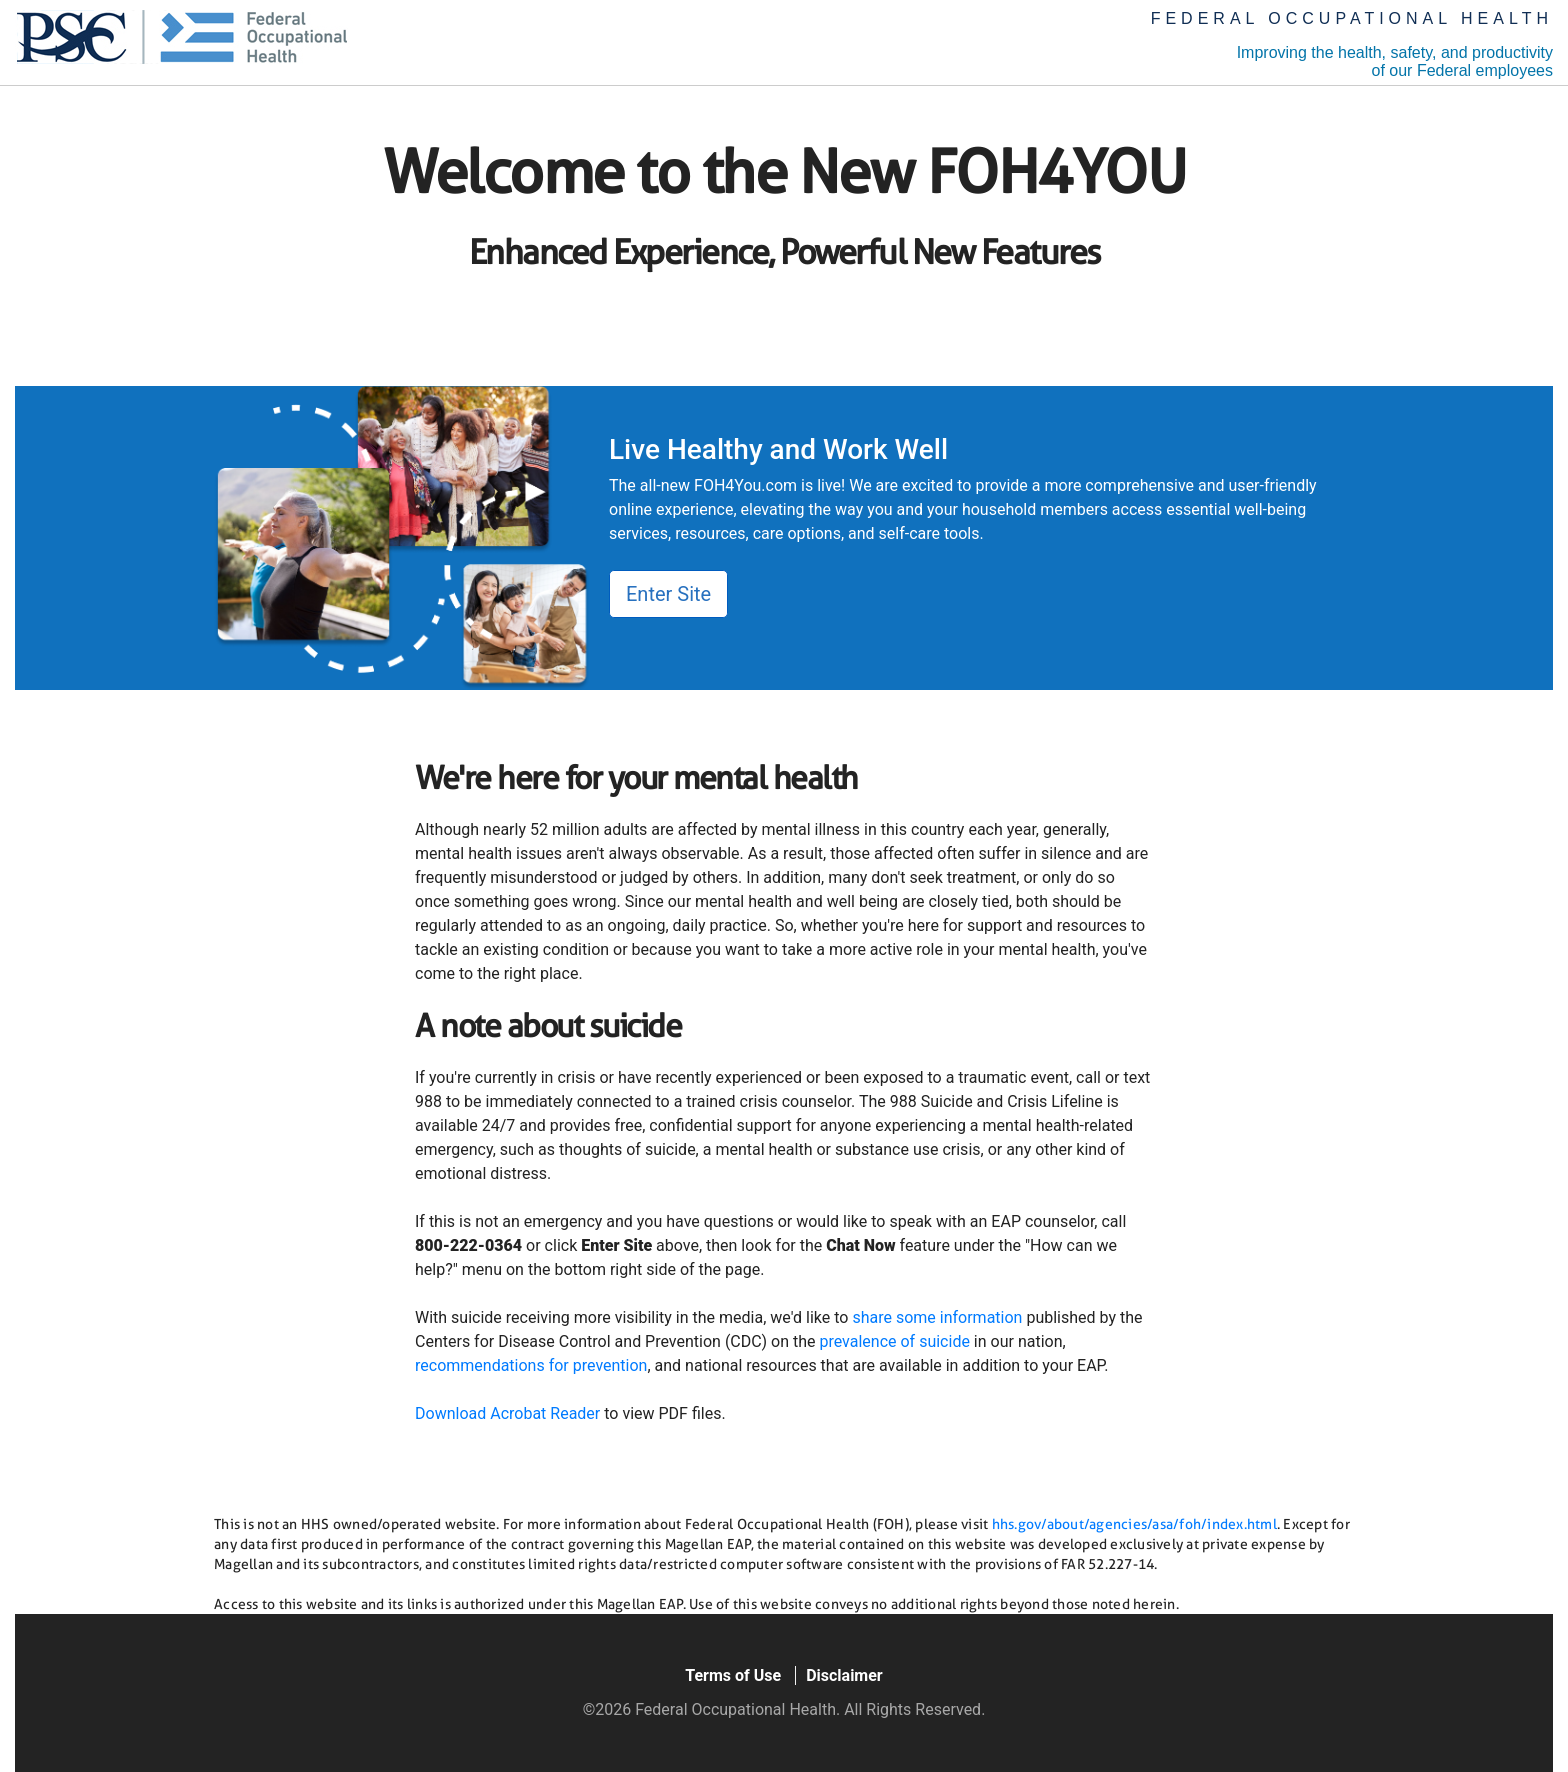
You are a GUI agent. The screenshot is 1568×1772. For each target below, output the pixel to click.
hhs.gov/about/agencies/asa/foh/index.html (1134, 1524)
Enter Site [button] (668, 594)
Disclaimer (844, 1675)
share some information (937, 1317)
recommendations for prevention (531, 1365)
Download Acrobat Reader (507, 1413)
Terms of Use (733, 1675)
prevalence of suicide (894, 1341)
